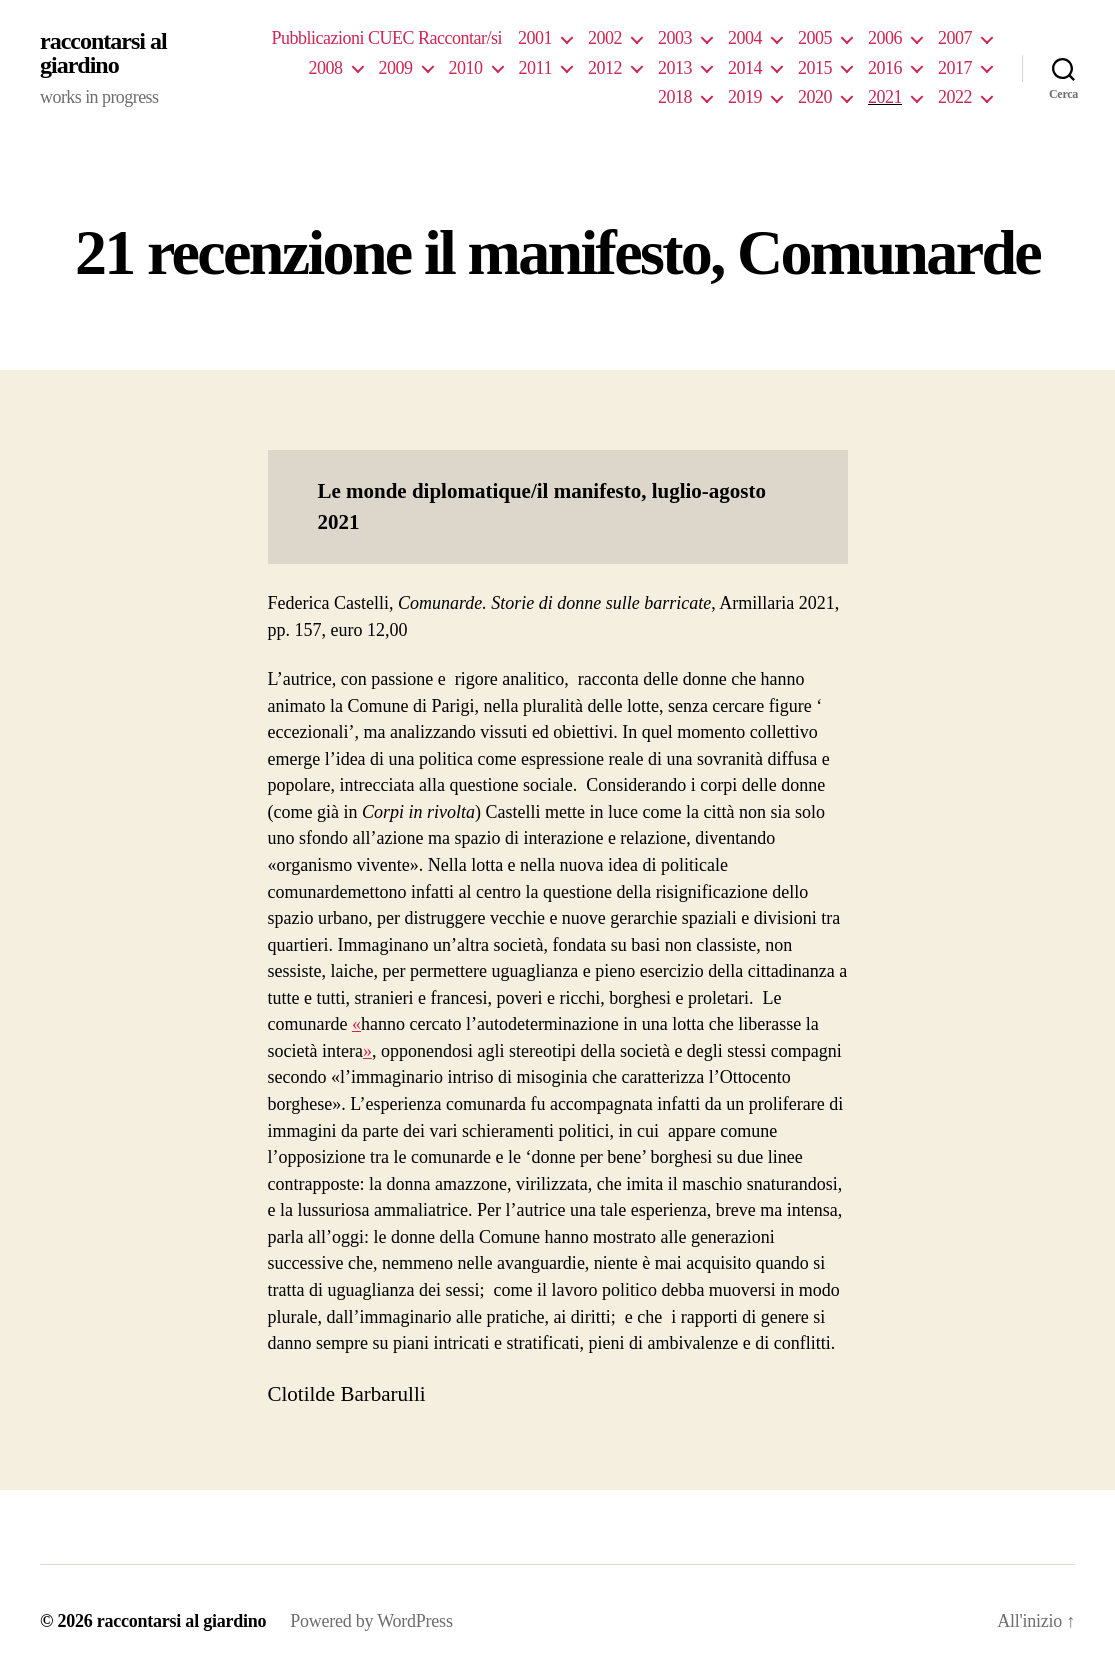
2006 (885, 38)
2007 (955, 38)
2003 (675, 38)
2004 (745, 38)
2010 (466, 68)
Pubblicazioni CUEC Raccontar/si (386, 38)
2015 (815, 68)
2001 (535, 38)
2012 (605, 68)
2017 (955, 68)
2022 (955, 97)
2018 (675, 97)
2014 (745, 68)
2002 (605, 38)
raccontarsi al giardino (103, 53)
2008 (326, 68)
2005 (815, 38)
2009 (396, 68)
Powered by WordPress (371, 1621)
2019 (745, 97)
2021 (885, 97)
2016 (885, 68)
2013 (675, 68)
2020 (815, 97)
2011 (535, 68)
